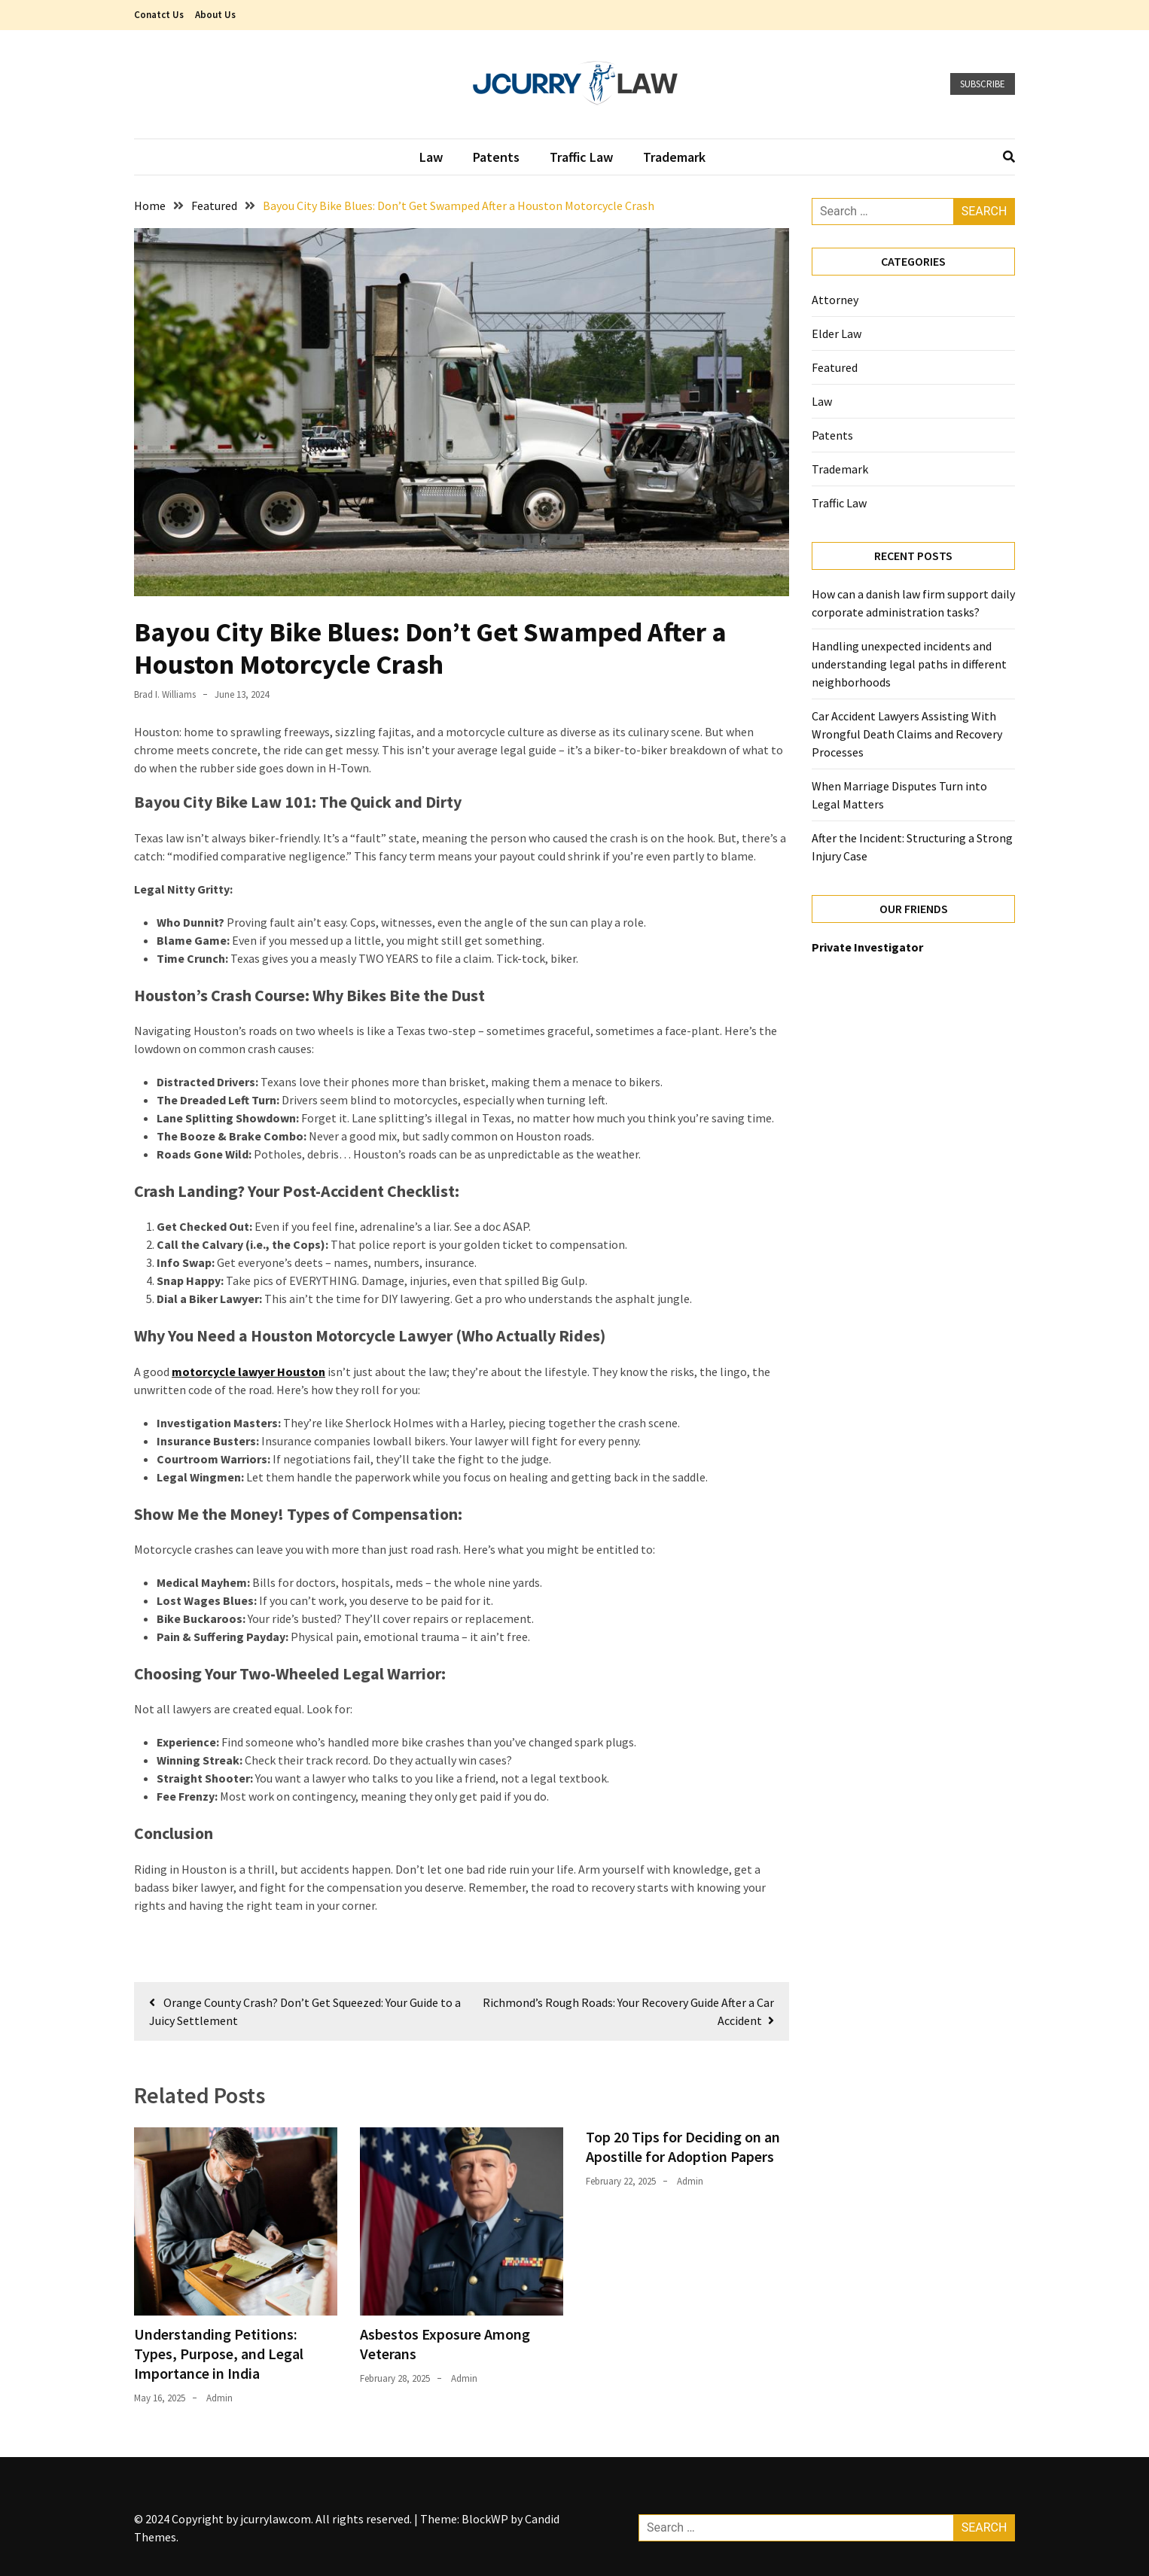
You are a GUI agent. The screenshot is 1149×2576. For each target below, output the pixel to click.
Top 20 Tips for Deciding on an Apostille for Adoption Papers (683, 2146)
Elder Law (836, 333)
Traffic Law (581, 157)
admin (219, 2398)
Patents (496, 157)
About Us (215, 14)
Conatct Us (159, 14)
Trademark (674, 157)
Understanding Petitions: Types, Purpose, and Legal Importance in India (218, 2354)
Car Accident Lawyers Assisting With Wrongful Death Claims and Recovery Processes (907, 734)
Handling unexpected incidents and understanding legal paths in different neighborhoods (909, 664)
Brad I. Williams (165, 694)
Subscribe (982, 84)
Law (431, 157)
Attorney (836, 299)
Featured (835, 367)
